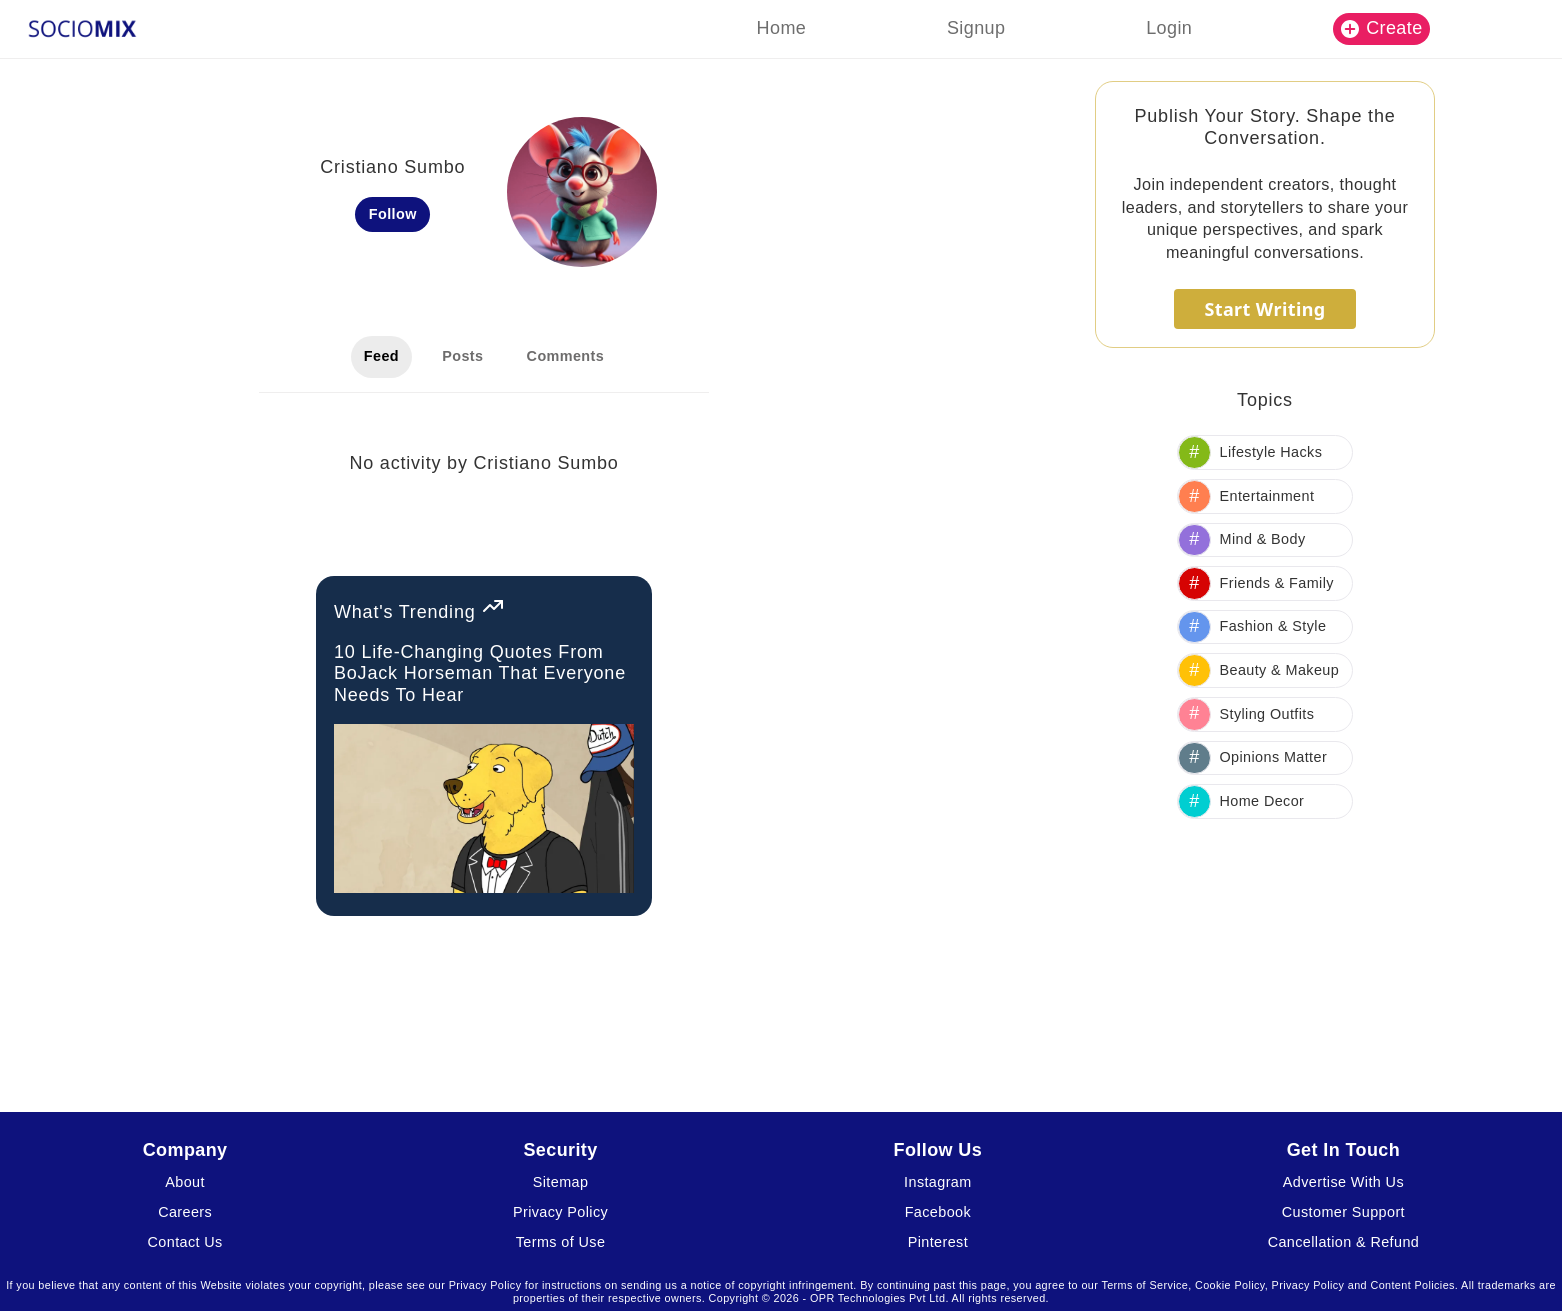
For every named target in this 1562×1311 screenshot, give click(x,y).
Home (782, 28)
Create (1382, 28)
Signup (976, 28)
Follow (393, 214)
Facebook (938, 1212)
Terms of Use (561, 1242)
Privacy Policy (560, 1212)
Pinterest (938, 1242)
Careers (185, 1212)
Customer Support (1343, 1212)
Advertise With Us (1343, 1182)
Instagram (938, 1182)
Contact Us (185, 1242)
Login (1169, 28)
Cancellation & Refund (1344, 1242)
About (185, 1182)
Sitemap (561, 1182)
